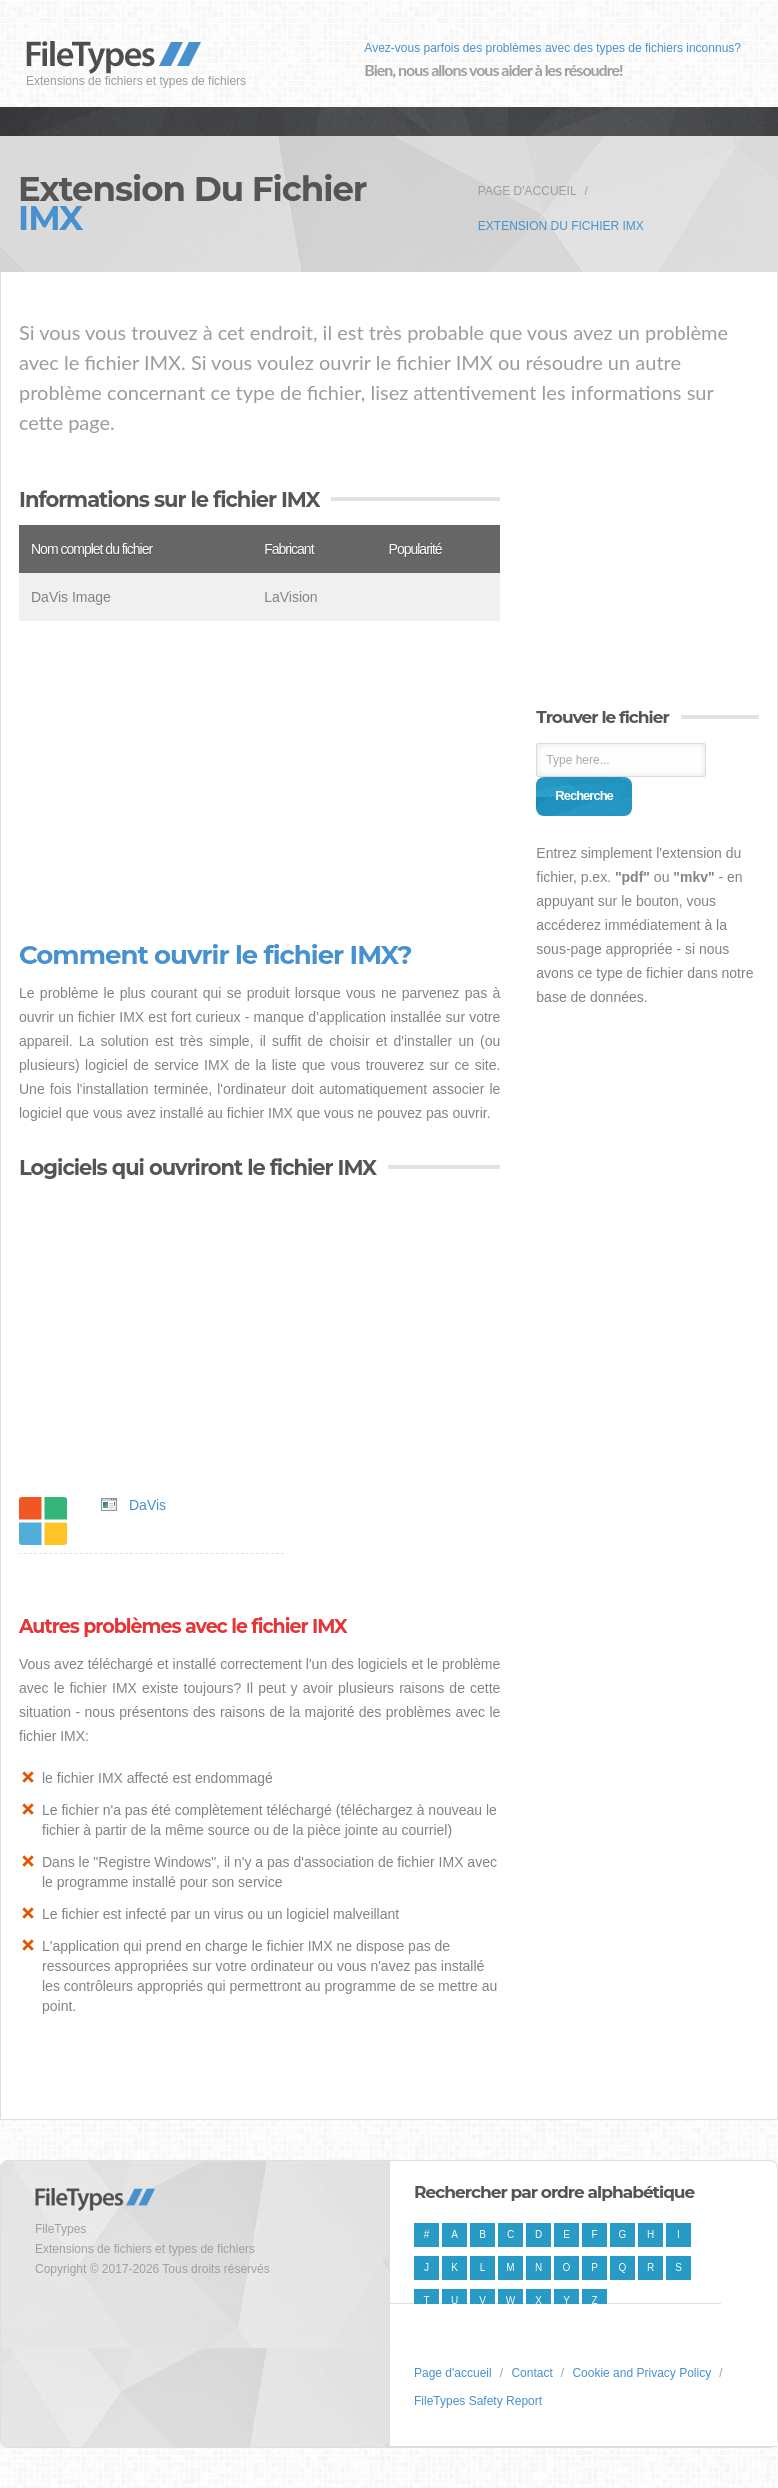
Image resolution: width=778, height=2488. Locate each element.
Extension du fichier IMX (561, 226)
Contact (531, 2373)
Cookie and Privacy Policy (641, 2373)
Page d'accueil (527, 191)
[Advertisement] (259, 781)
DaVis (147, 1505)
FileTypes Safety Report (478, 2401)
